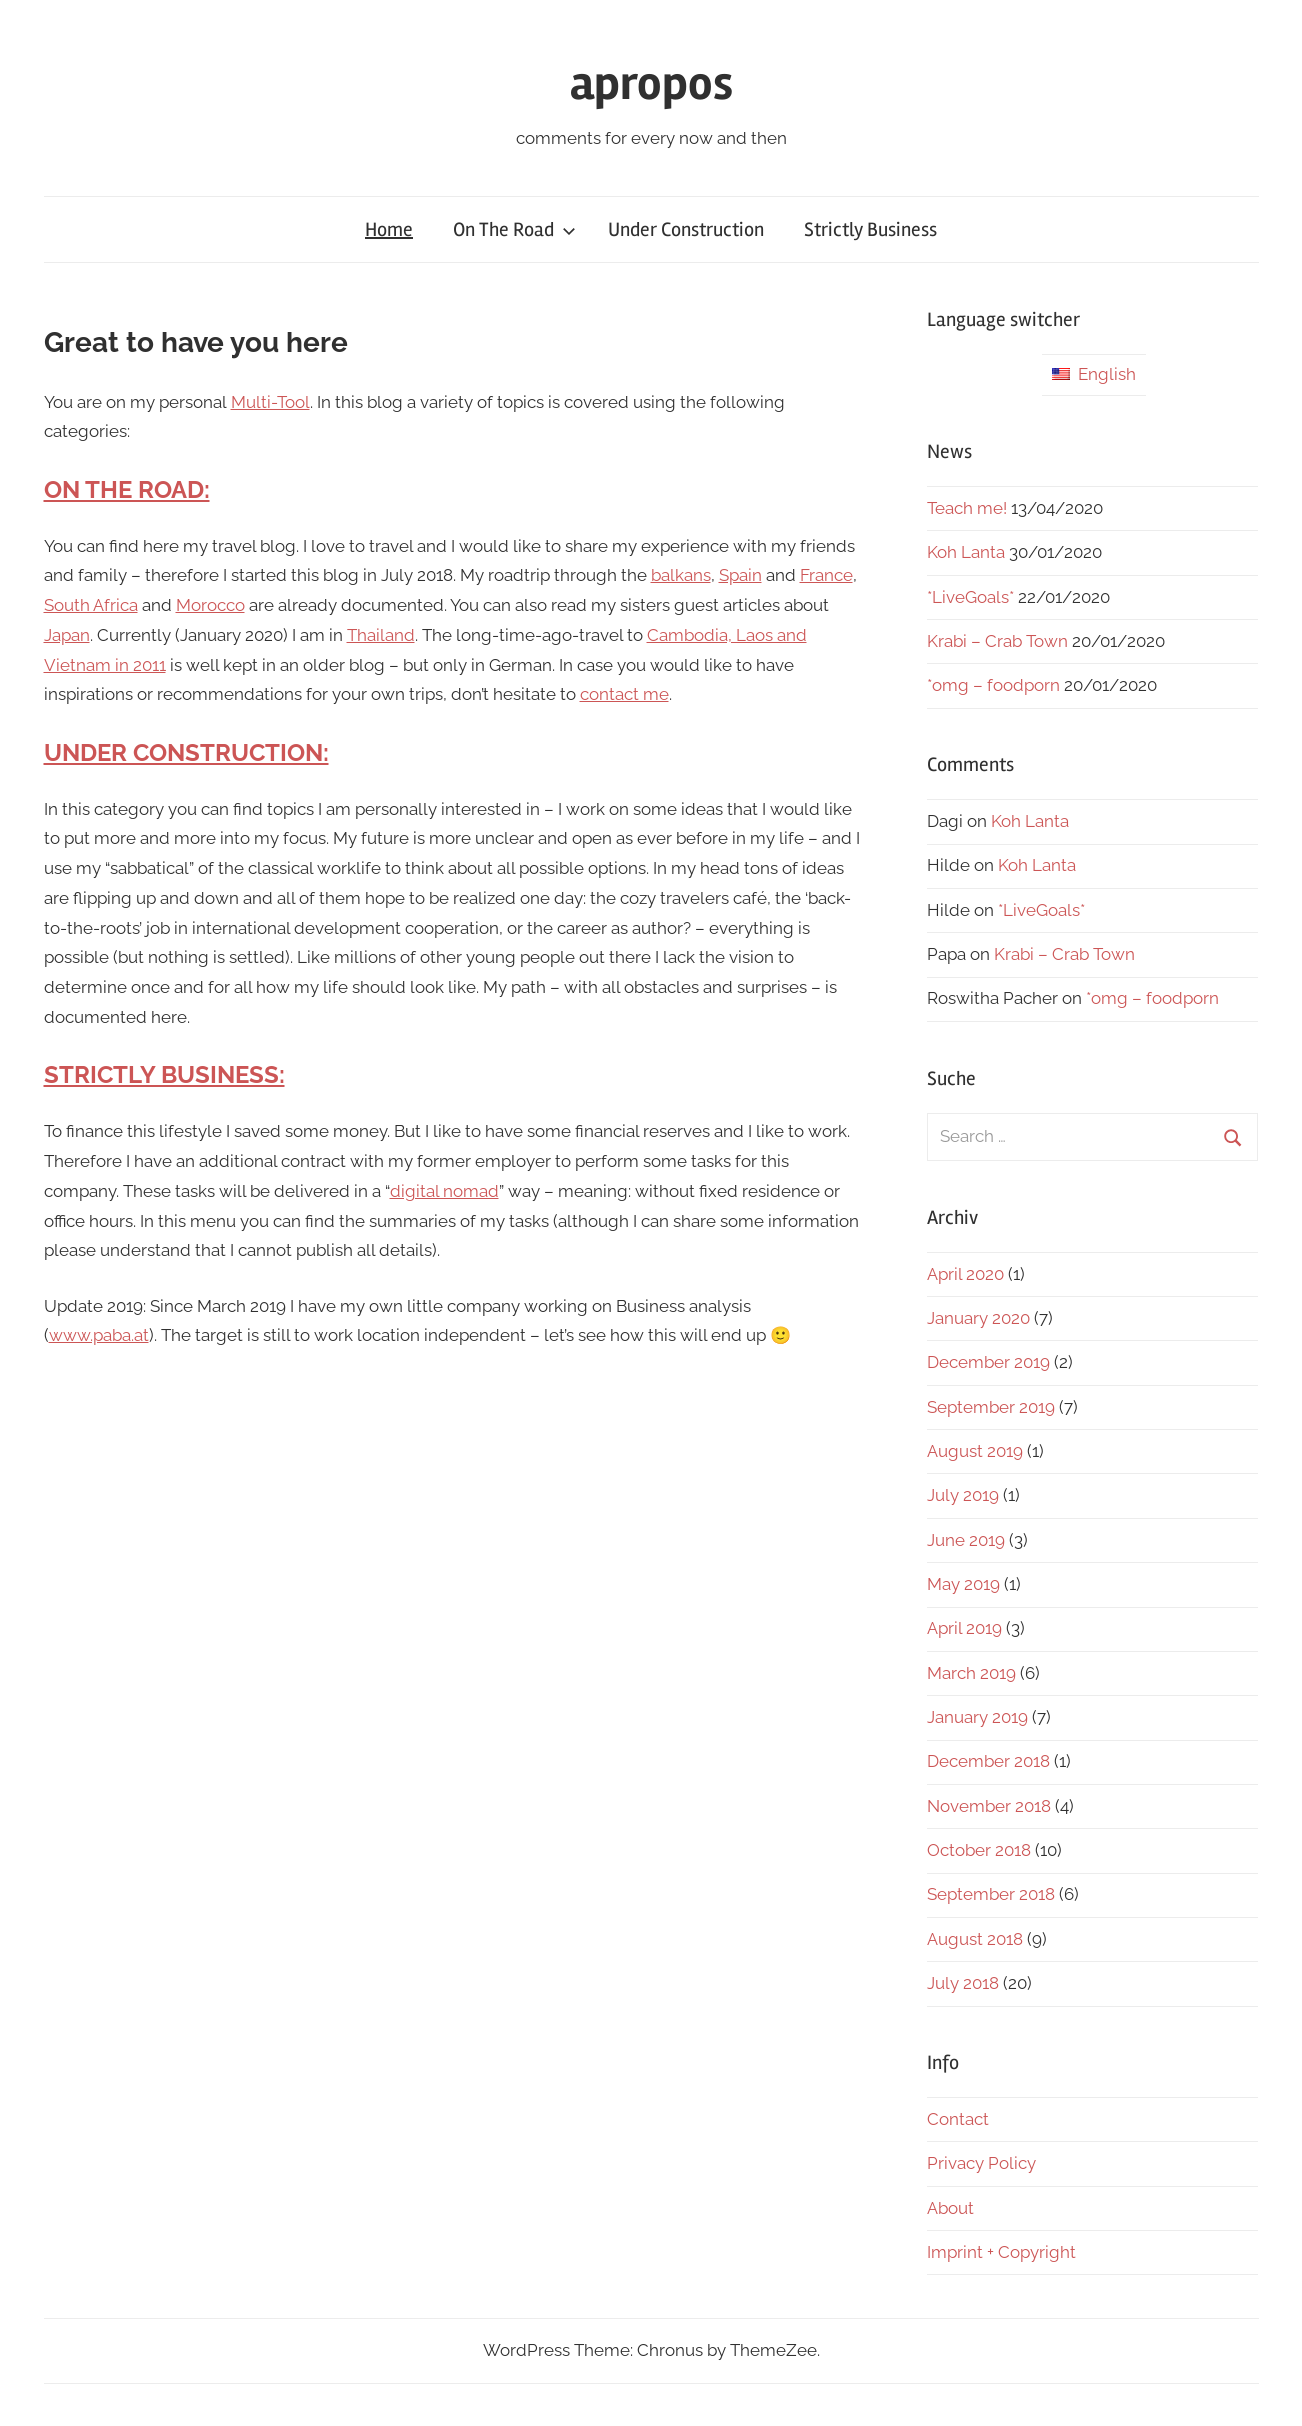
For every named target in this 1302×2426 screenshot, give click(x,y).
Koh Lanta (966, 552)
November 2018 (989, 1806)
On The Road (514, 229)
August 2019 (975, 1451)
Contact (958, 2119)
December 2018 (988, 1761)
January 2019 (977, 1717)
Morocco (210, 605)
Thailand (381, 635)
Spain (740, 575)
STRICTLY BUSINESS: (164, 1074)
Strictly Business (870, 229)
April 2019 (964, 1628)
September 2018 (991, 1894)
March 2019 (971, 1673)
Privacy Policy (981, 2163)
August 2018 (975, 1939)
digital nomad (444, 1191)
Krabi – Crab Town (997, 641)
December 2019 (988, 1362)
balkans (681, 575)
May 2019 (963, 1584)
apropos (651, 83)
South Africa (91, 605)
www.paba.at (99, 1335)
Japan (67, 635)
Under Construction (686, 229)
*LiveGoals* (970, 597)
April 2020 (965, 1274)
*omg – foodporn (993, 685)
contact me (624, 694)
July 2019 (963, 1495)
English (1094, 374)
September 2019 (991, 1407)
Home (389, 229)
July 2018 (963, 1983)
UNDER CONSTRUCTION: (186, 752)
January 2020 (978, 1318)
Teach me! (967, 508)
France (826, 575)
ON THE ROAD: (127, 489)
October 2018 (979, 1850)
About (950, 2208)
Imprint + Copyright (1001, 2252)
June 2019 (966, 1540)
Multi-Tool (270, 402)
